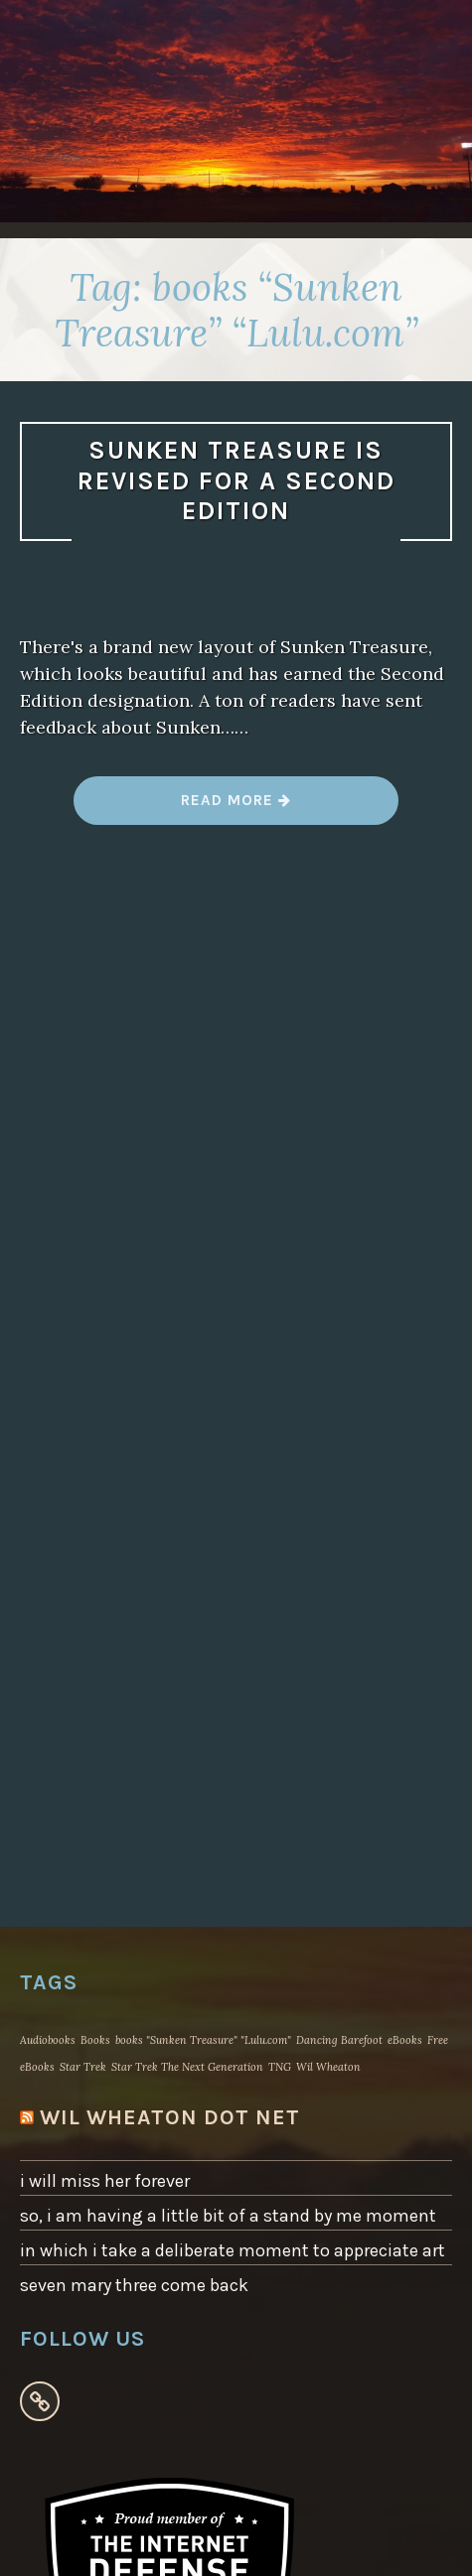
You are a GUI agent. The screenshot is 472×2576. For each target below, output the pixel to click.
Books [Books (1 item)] (95, 2040)
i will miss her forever (105, 2181)
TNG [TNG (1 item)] (279, 2067)
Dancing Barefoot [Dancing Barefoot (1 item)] (339, 2040)
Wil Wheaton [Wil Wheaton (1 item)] (328, 2067)
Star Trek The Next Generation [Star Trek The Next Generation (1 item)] (187, 2067)
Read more (235, 807)
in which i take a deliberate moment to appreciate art (232, 2250)
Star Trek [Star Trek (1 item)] (83, 2067)
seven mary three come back (134, 2285)
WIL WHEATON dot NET (170, 2116)
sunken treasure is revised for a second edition (236, 480)
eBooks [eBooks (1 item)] (405, 2040)
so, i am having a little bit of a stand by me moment (228, 2216)
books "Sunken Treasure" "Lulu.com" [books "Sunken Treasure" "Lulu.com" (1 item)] (203, 2040)
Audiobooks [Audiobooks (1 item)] (48, 2040)
